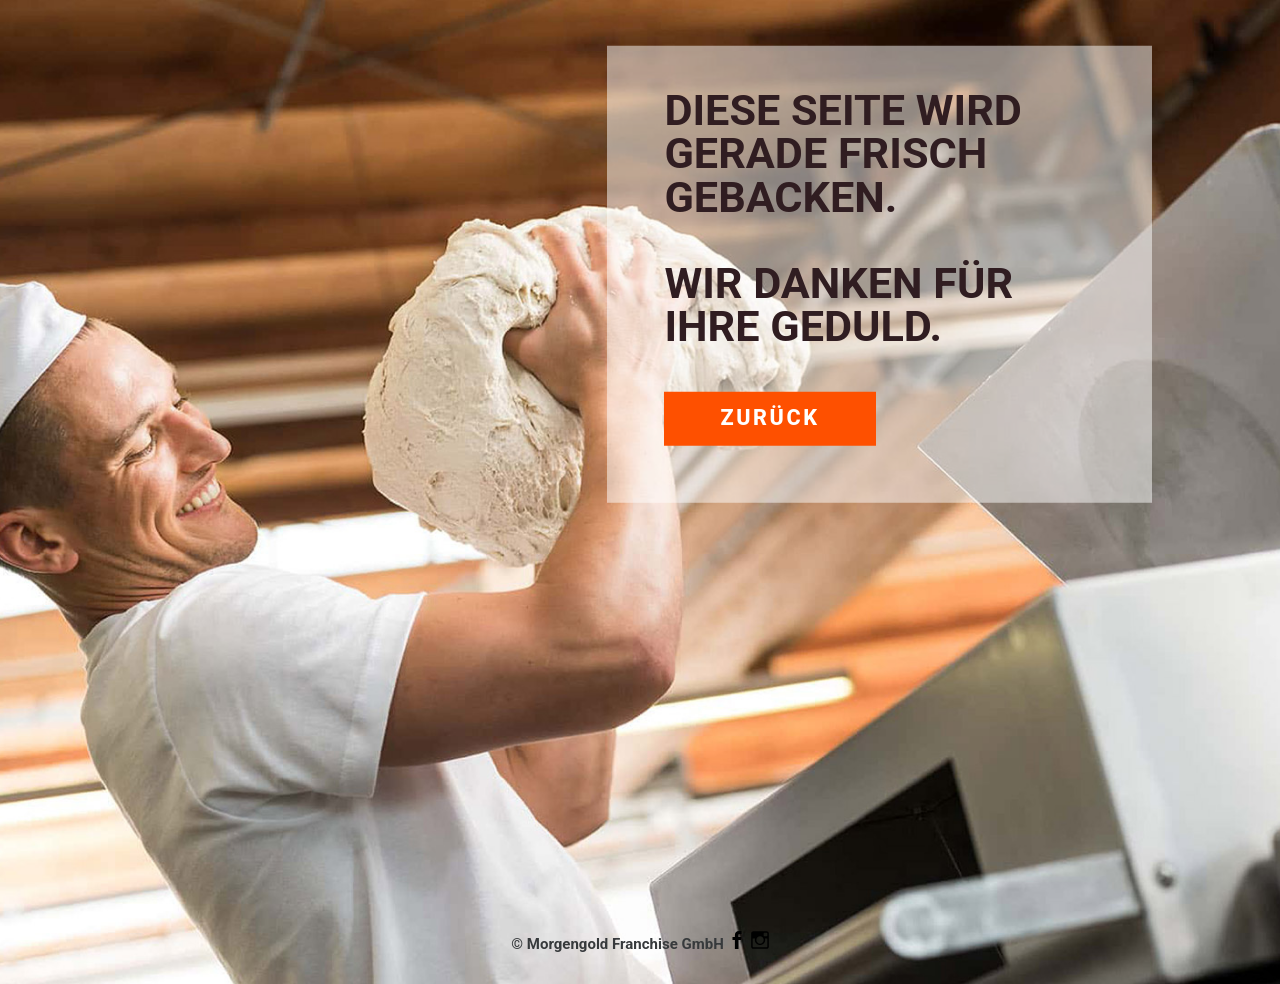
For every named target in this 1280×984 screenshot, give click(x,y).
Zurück (769, 417)
